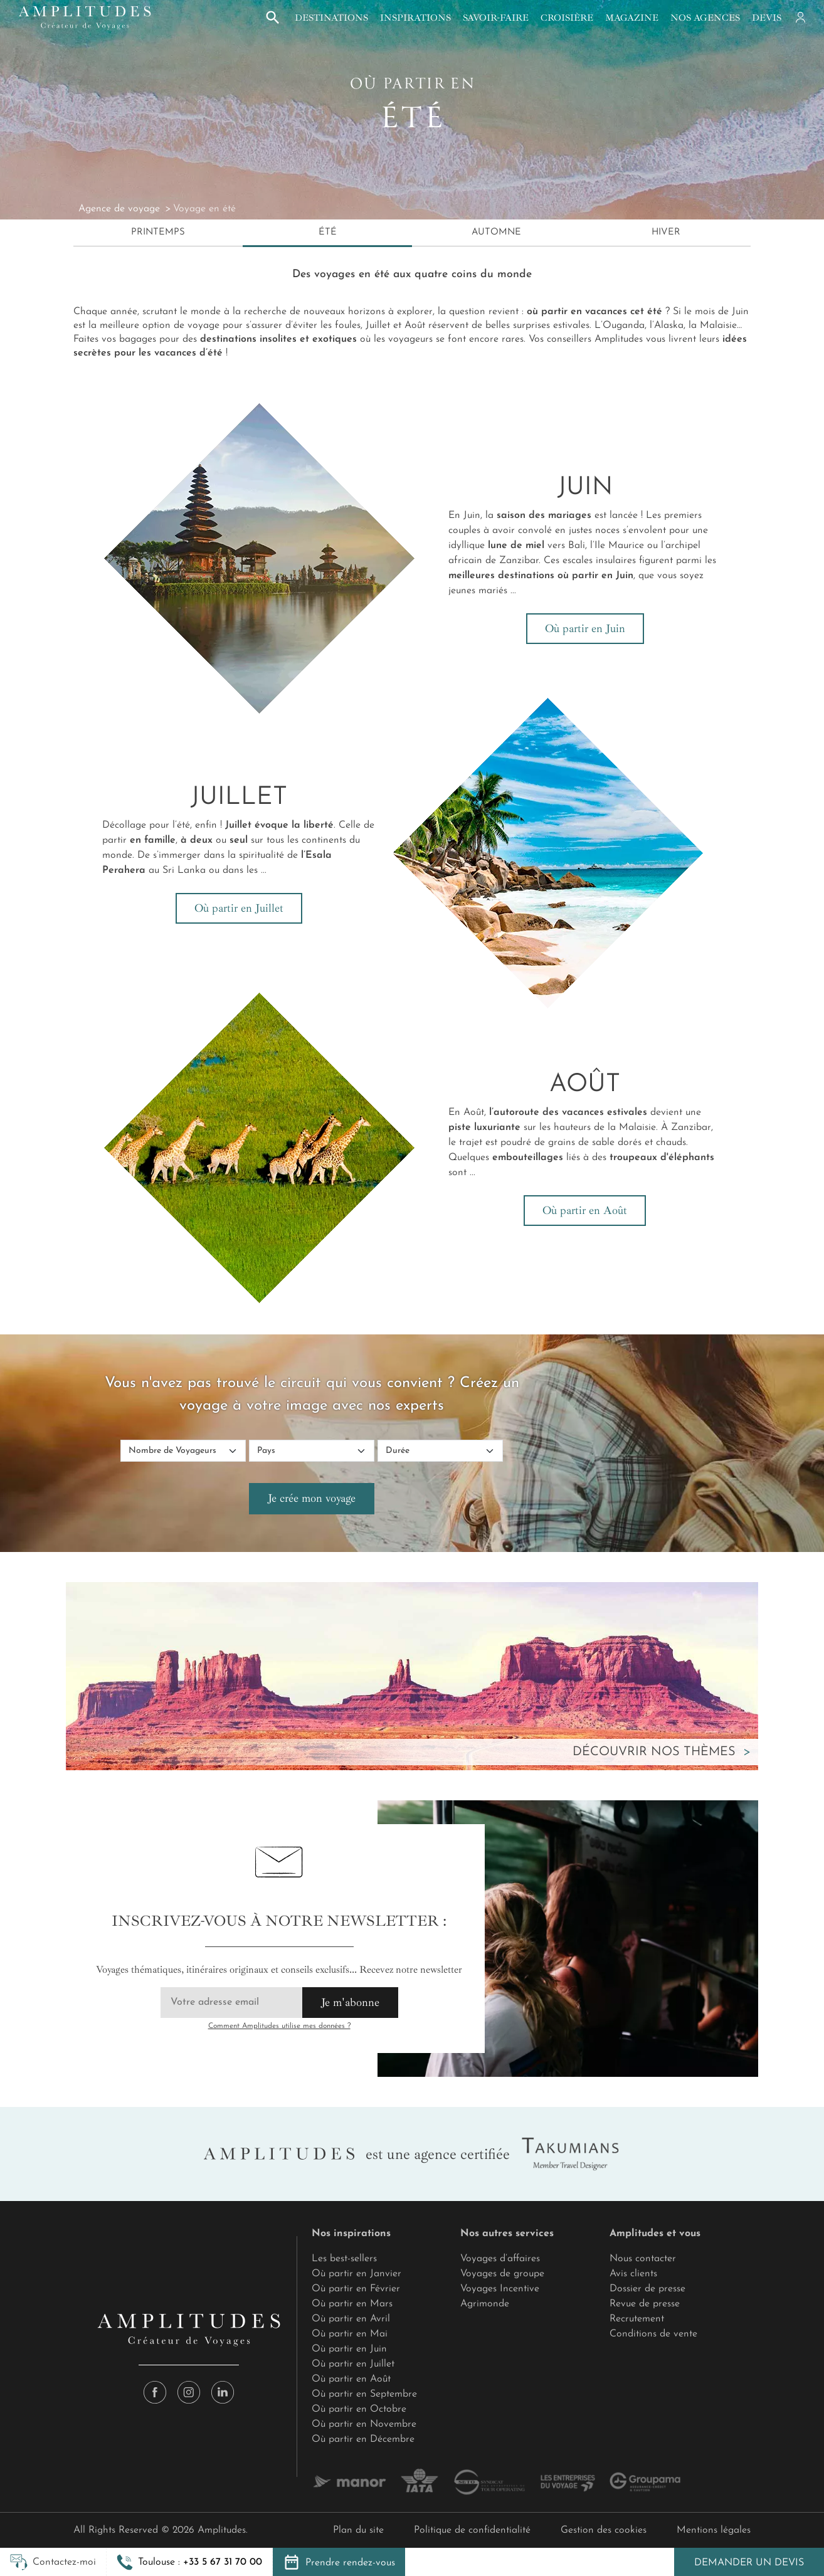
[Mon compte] (799, 17)
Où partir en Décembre (363, 2439)
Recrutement (637, 2319)
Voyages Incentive (499, 2289)
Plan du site (358, 2530)
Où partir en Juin (585, 628)
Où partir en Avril (351, 2319)
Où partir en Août (584, 1210)
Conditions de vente (653, 2334)
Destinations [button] (331, 17)
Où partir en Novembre (364, 2424)
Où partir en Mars (352, 2304)
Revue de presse (645, 2304)
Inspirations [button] (415, 17)
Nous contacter (643, 2259)
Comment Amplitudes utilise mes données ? (279, 2026)
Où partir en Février (356, 2289)
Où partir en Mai (350, 2334)
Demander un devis (749, 2563)
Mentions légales (714, 2530)
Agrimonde (484, 2304)
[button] (189, 2562)
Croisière (567, 17)
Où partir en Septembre (364, 2394)
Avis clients (633, 2274)
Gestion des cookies (604, 2530)
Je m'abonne (350, 2002)
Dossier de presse (647, 2289)
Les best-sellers (344, 2259)
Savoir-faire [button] (496, 17)
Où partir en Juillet (238, 908)
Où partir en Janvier (356, 2274)
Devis (766, 17)
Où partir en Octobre (359, 2409)
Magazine (631, 17)
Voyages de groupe (502, 2274)
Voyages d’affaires (500, 2259)
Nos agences (705, 17)
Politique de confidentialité (472, 2530)
